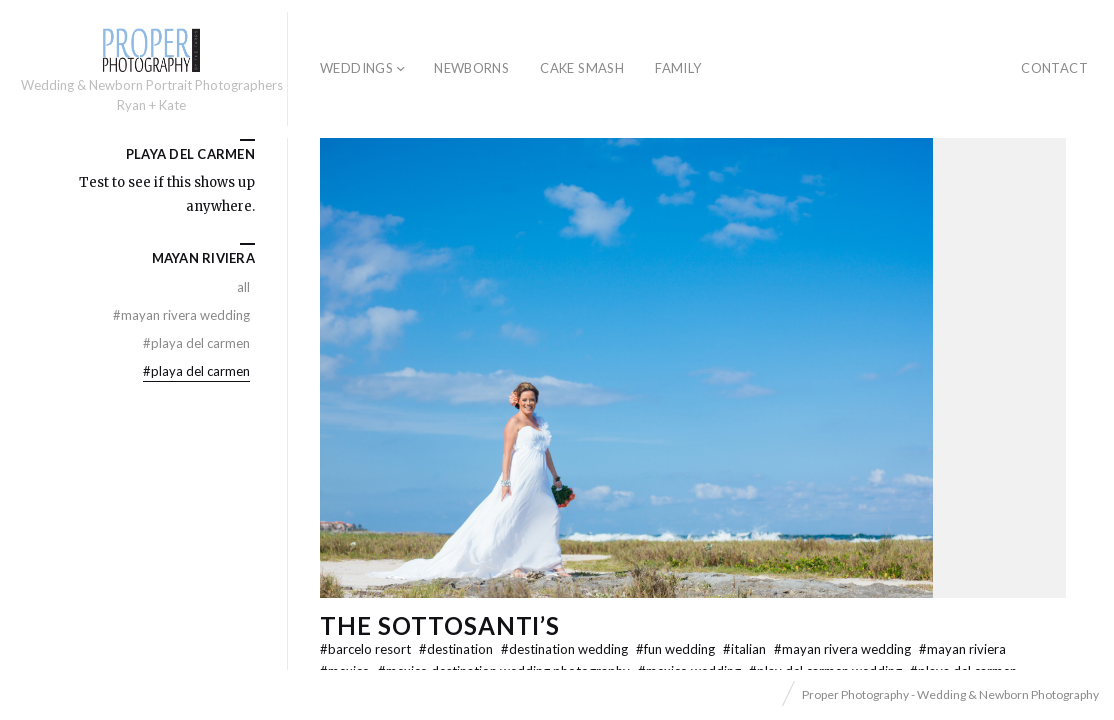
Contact (1054, 68)
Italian (746, 649)
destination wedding (566, 649)
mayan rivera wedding (844, 649)
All (243, 287)
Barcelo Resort (367, 649)
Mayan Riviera (962, 649)
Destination (457, 649)
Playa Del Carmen (196, 343)
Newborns (471, 68)
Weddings (356, 68)
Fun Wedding (677, 649)
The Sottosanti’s (440, 625)
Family (678, 68)
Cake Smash (582, 68)
